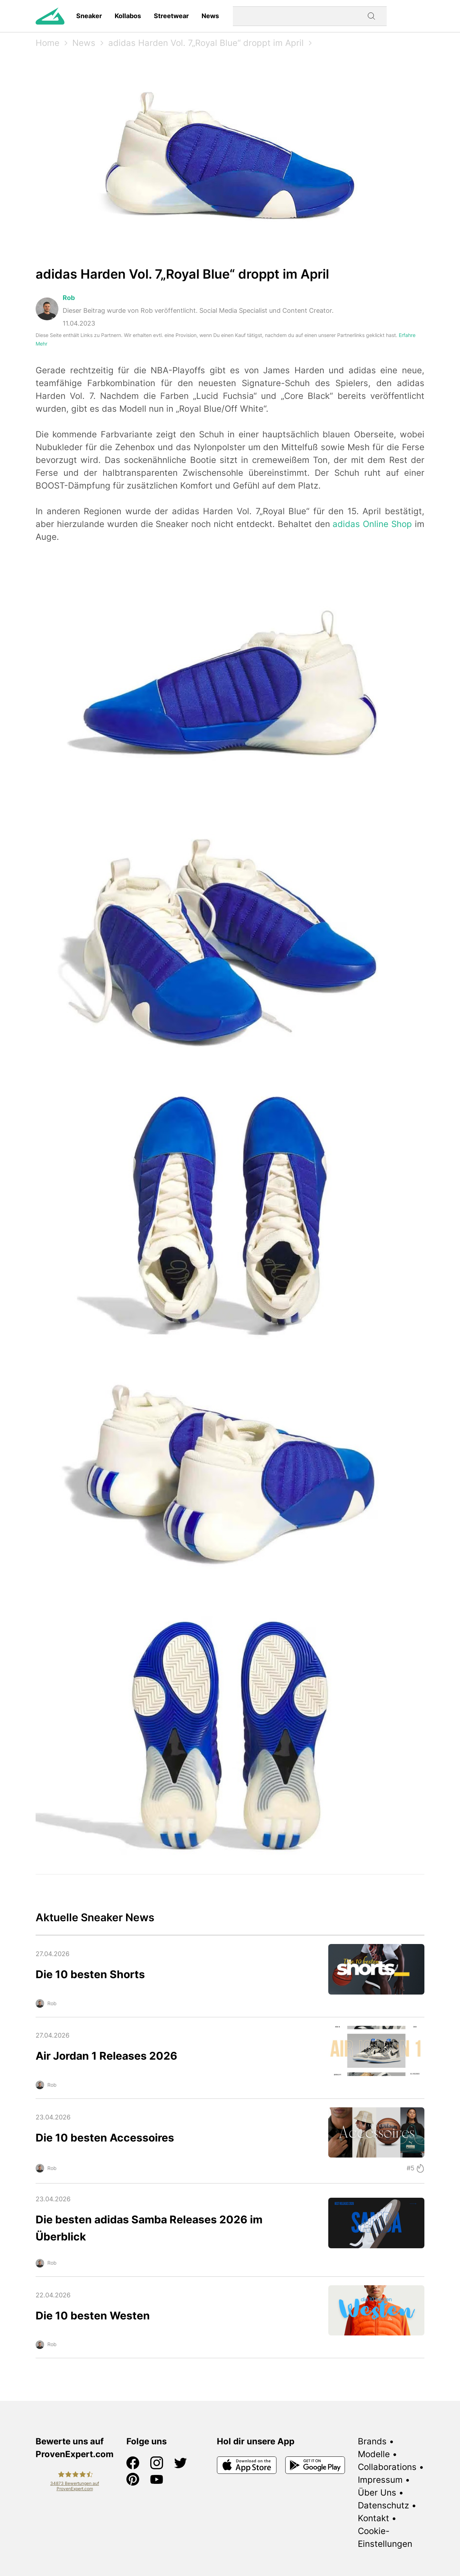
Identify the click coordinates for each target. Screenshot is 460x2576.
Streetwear (171, 16)
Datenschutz (383, 2505)
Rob (69, 297)
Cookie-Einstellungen (385, 2537)
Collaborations (387, 2467)
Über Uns (377, 2492)
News (210, 16)
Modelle (374, 2454)
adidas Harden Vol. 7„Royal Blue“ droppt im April (206, 43)
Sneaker (89, 16)
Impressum (380, 2480)
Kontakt (373, 2518)
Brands (372, 2441)
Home (47, 43)
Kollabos (128, 16)
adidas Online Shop (372, 524)
